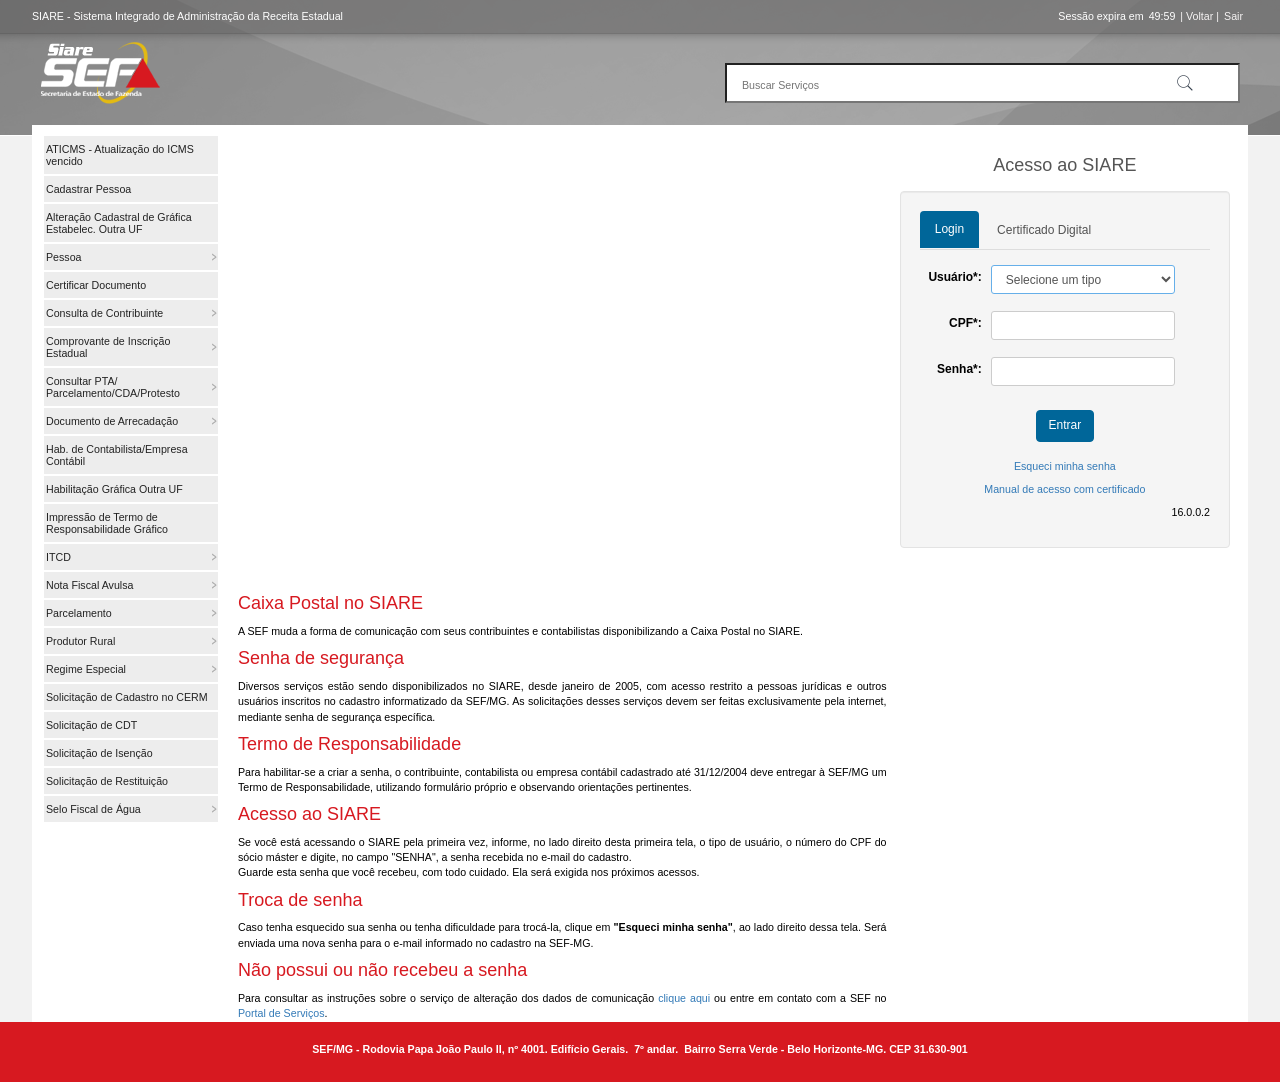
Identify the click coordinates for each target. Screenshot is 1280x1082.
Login (949, 229)
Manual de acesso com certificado (1064, 489)
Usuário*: (954, 277)
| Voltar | (1199, 16)
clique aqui (684, 998)
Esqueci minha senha (1065, 466)
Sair (1233, 16)
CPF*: (965, 323)
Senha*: (959, 369)
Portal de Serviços (281, 1013)
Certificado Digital (1044, 230)
